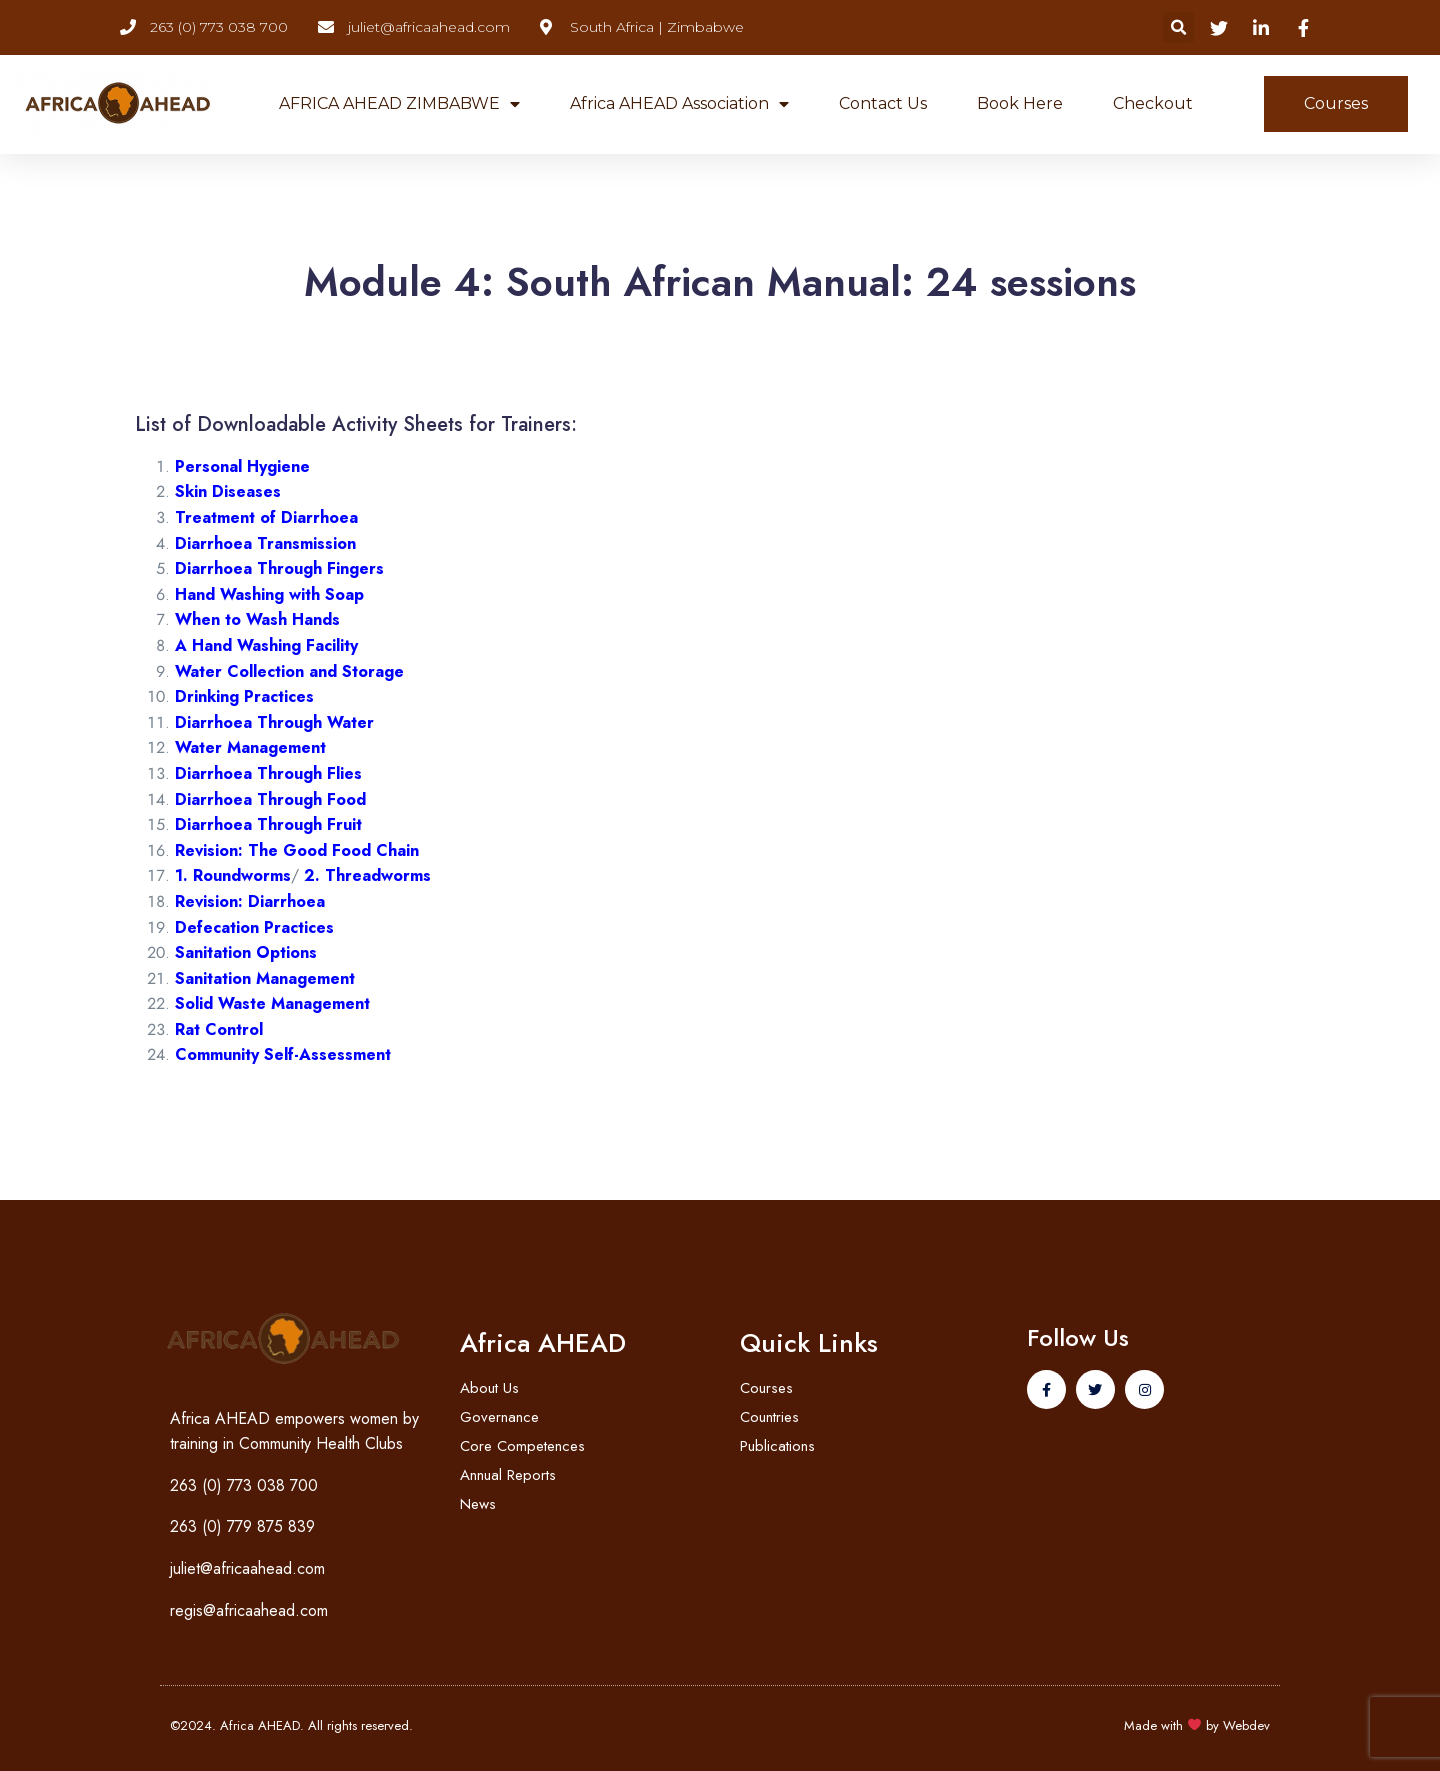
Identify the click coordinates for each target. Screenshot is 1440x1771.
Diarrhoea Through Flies (268, 773)
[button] (1178, 27)
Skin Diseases (228, 491)
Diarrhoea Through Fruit (268, 824)
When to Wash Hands (257, 619)
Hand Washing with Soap (269, 594)
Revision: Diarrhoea (250, 901)
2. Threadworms (367, 875)
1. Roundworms (233, 875)
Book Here (1020, 103)
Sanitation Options (246, 952)
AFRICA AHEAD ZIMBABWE (399, 104)
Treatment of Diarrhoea (266, 517)
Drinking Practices (244, 696)
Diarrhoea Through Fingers (279, 568)
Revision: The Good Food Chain (297, 850)
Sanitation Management (265, 978)
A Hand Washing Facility (266, 645)
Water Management (250, 747)
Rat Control (219, 1029)
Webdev (1246, 1725)
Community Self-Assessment (283, 1054)
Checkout (1153, 103)
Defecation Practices (254, 927)
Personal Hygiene (242, 466)
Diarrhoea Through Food (270, 799)
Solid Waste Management (272, 1003)
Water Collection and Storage (289, 671)
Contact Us (883, 103)
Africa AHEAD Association (679, 104)
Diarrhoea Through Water (274, 722)
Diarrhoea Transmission (265, 543)
